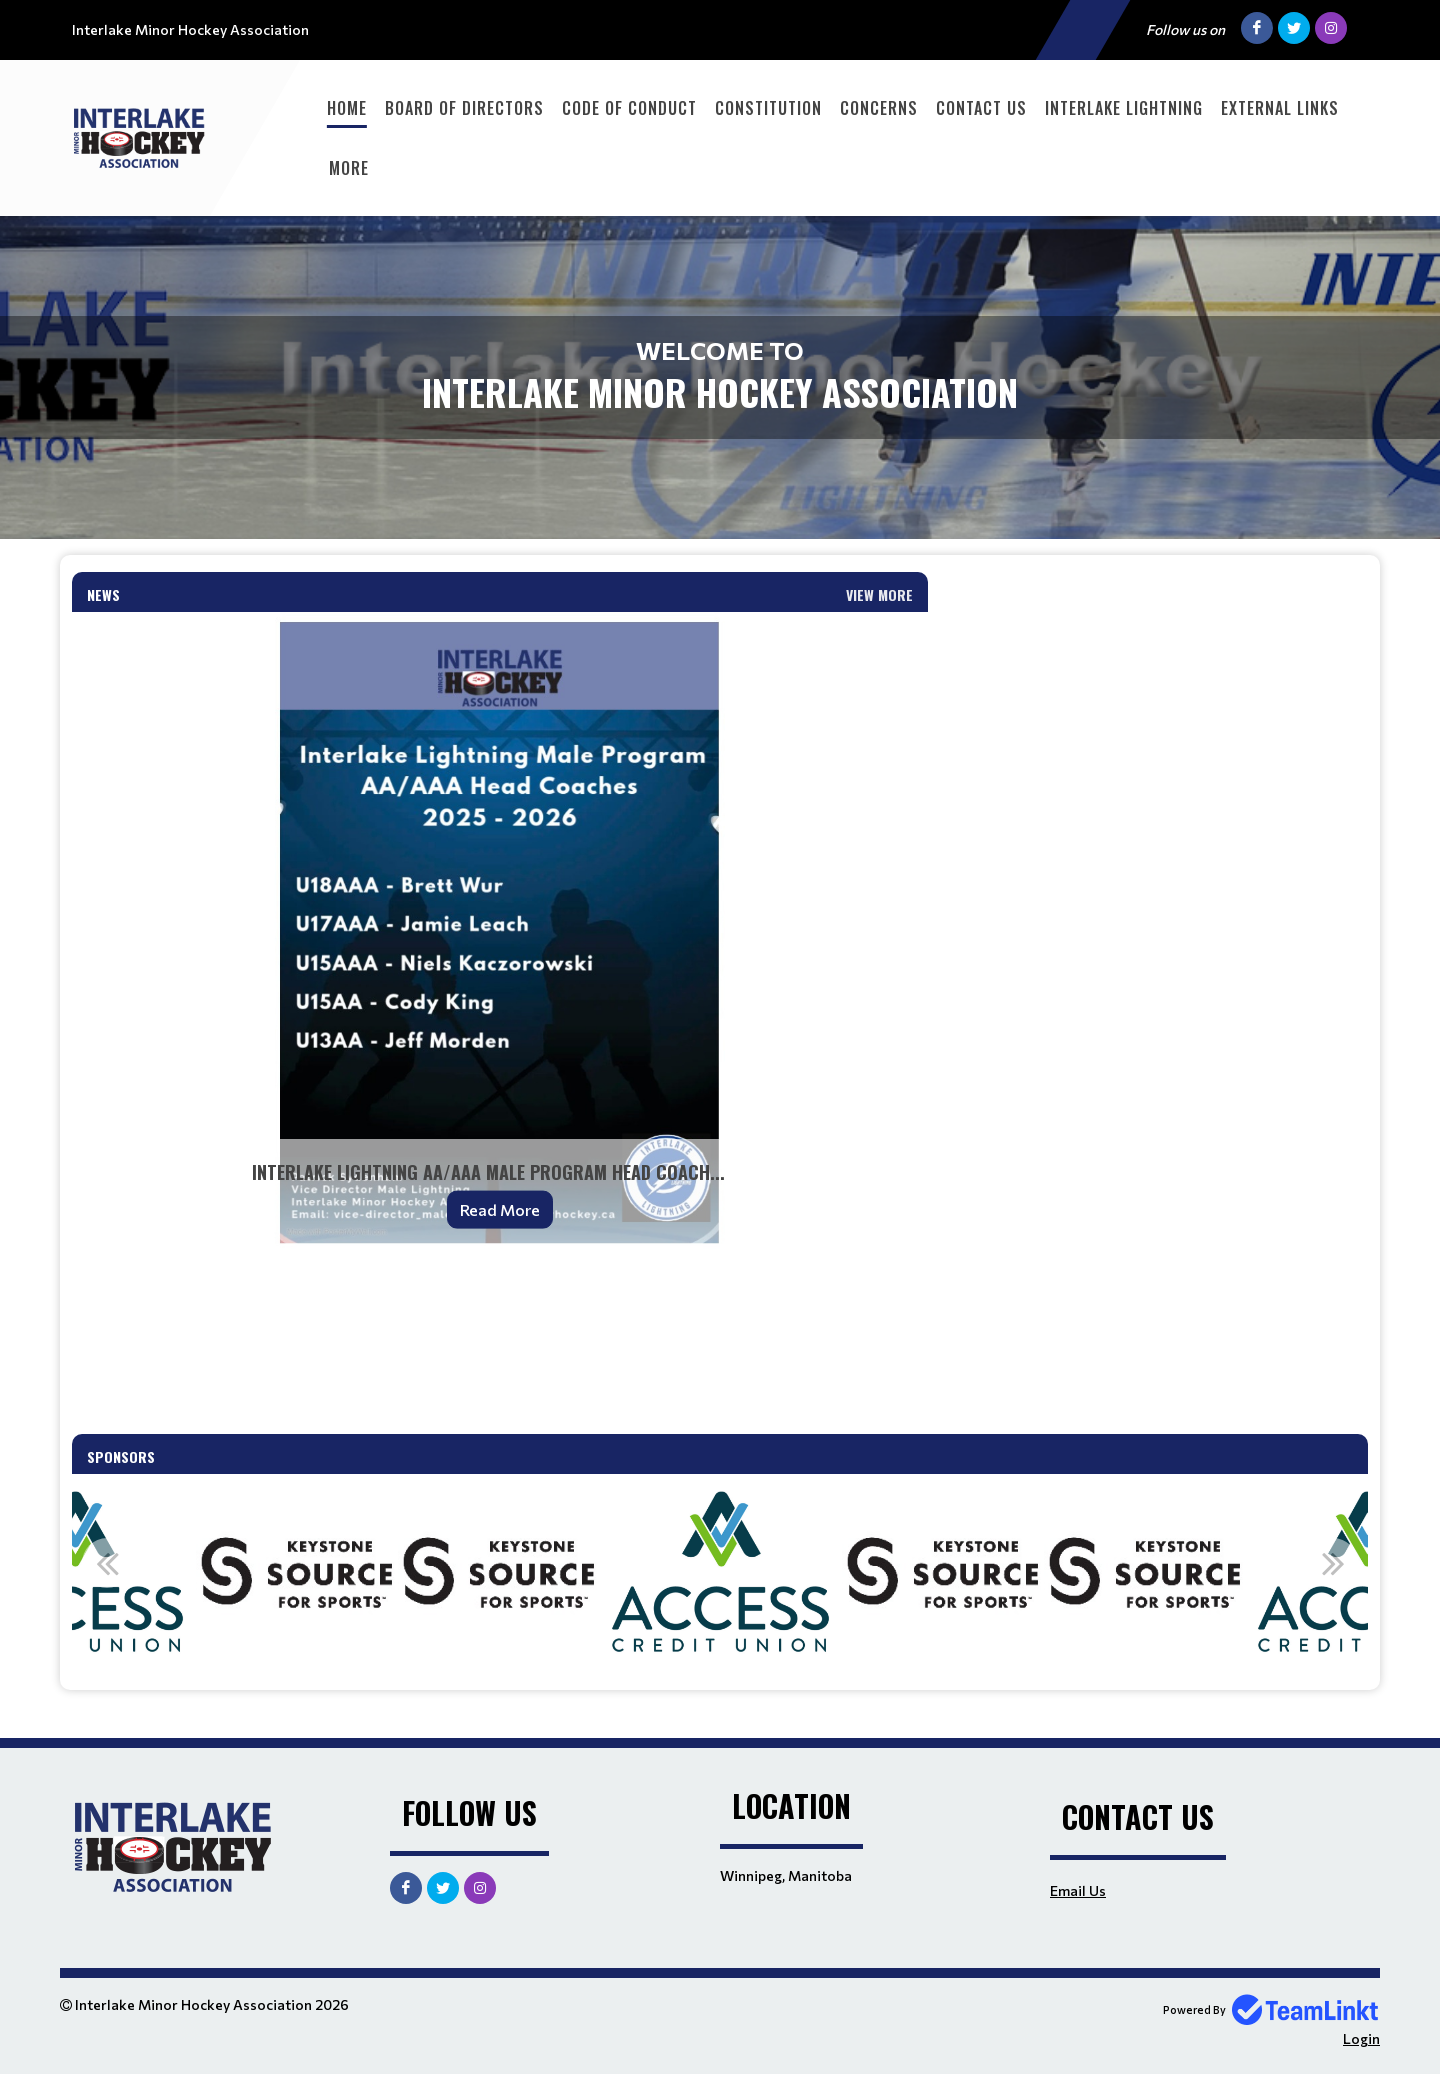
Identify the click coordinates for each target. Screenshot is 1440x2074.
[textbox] (500, 1344)
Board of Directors (464, 108)
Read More (500, 1209)
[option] (498, 1574)
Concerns (879, 108)
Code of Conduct (629, 108)
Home (347, 108)
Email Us (1078, 1890)
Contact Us (981, 108)
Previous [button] (107, 1563)
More (349, 168)
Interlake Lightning (1124, 108)
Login (1361, 2038)
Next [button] (1333, 1563)
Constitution (768, 108)
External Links (1280, 108)
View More (879, 594)
